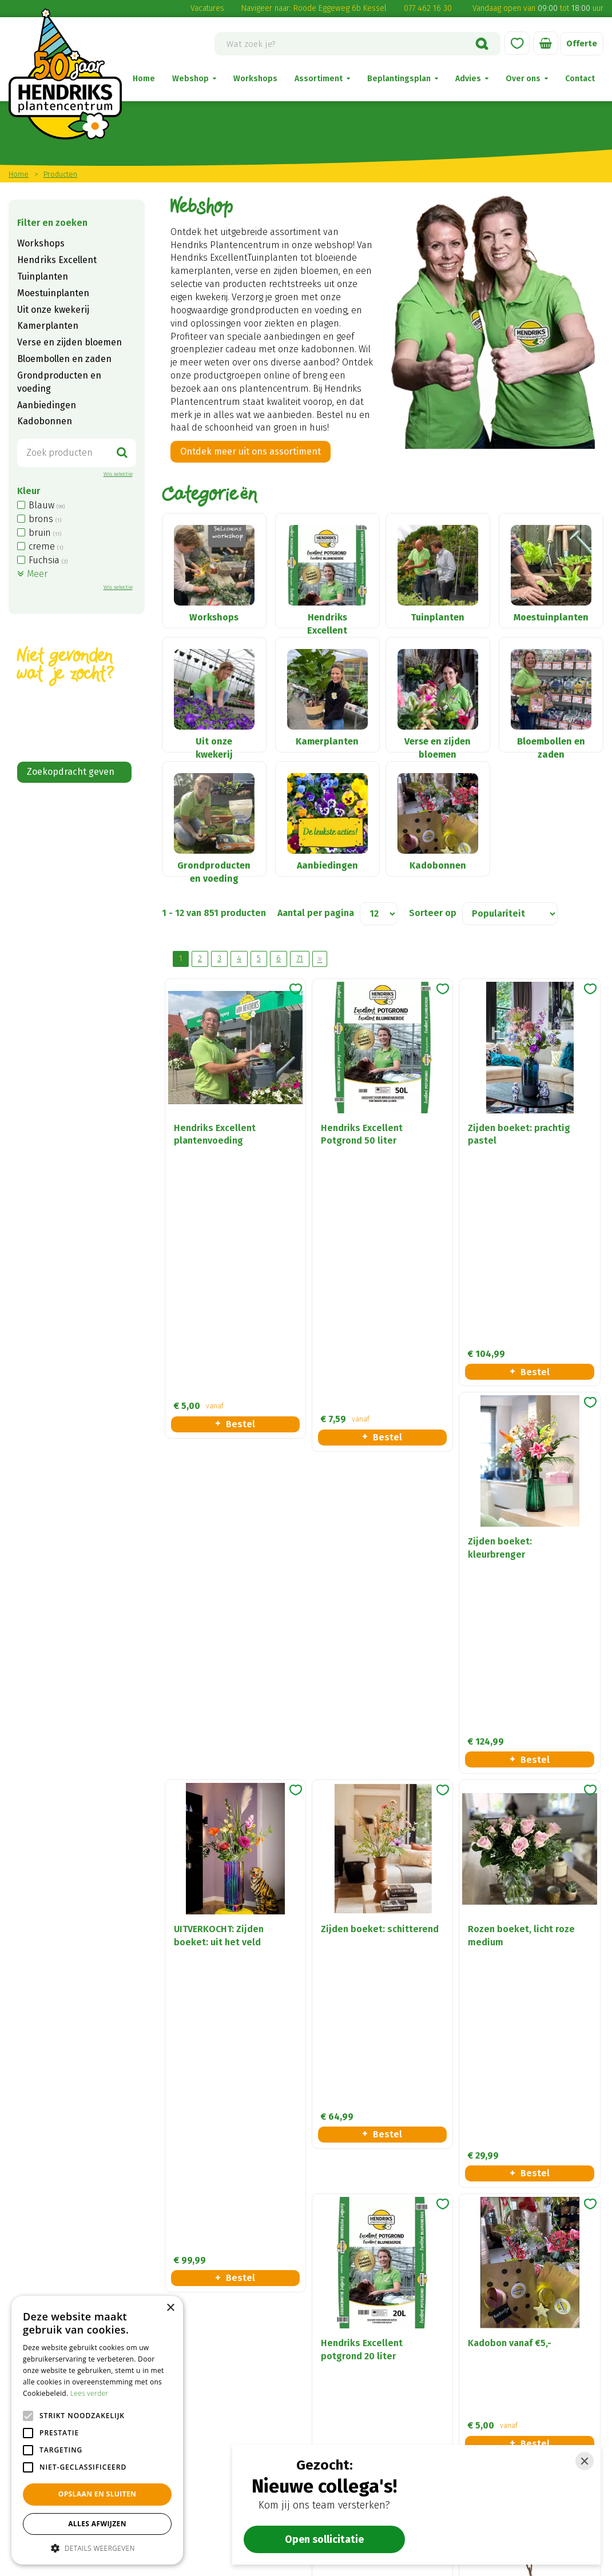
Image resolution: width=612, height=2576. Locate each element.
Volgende (319, 998)
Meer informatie (373, 2070)
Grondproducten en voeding (59, 382)
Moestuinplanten (53, 293)
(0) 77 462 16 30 (202, 2433)
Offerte (581, 43)
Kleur (28, 490)
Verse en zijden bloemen (69, 342)
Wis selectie (118, 474)
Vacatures (207, 8)
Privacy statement (361, 2416)
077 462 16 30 (428, 8)
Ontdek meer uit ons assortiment (250, 451)
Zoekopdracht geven (70, 771)
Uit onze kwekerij (53, 309)
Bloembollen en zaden (64, 358)
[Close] (584, 2461)
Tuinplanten (42, 276)
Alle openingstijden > (216, 2514)
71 (299, 998)
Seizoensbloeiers (503, 2416)
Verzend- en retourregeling (379, 2384)
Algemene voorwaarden (373, 2353)
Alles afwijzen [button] (97, 2524)
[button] (97, 2547)
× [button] (170, 2308)
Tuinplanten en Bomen (516, 2384)
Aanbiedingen (46, 405)
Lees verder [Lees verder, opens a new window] (89, 2393)
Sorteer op (432, 952)
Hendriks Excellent (57, 259)
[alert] (97, 2430)
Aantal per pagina (315, 952)
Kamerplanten (47, 325)
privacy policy (164, 2221)
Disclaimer (344, 2369)
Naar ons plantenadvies (85, 2070)
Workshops (41, 243)
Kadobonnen (44, 421)
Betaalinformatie (358, 2400)
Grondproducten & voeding (524, 2400)
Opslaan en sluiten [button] (97, 2494)
